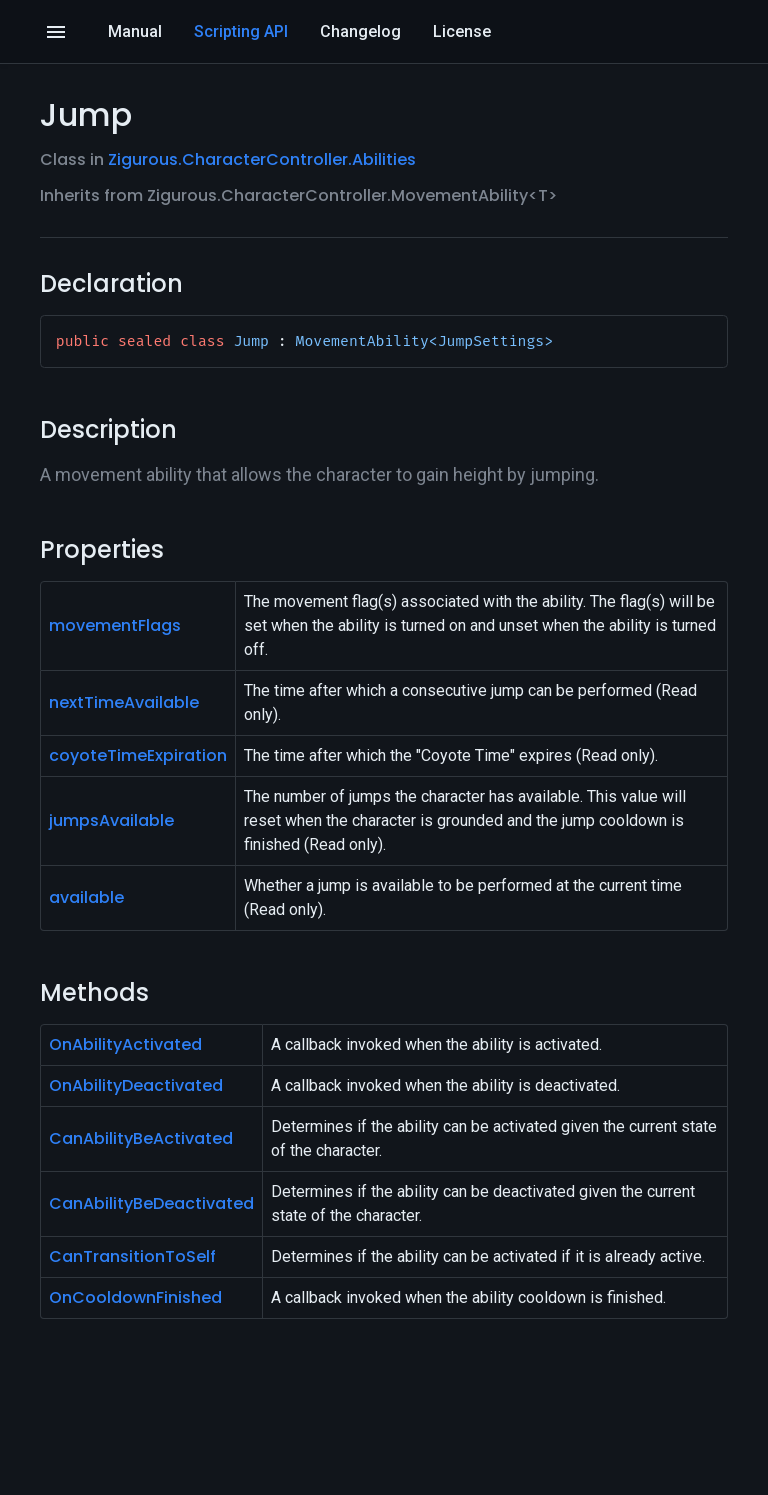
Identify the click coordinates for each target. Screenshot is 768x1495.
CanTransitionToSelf (132, 1256)
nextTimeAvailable (124, 702)
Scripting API (241, 31)
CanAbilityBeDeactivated (151, 1203)
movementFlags (115, 625)
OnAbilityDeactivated (136, 1085)
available (86, 897)
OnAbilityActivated (125, 1044)
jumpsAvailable (111, 820)
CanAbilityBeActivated (141, 1138)
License (462, 31)
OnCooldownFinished (135, 1297)
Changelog (360, 31)
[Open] (56, 32)
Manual (135, 31)
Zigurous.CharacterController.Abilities (262, 159)
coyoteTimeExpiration (138, 755)
